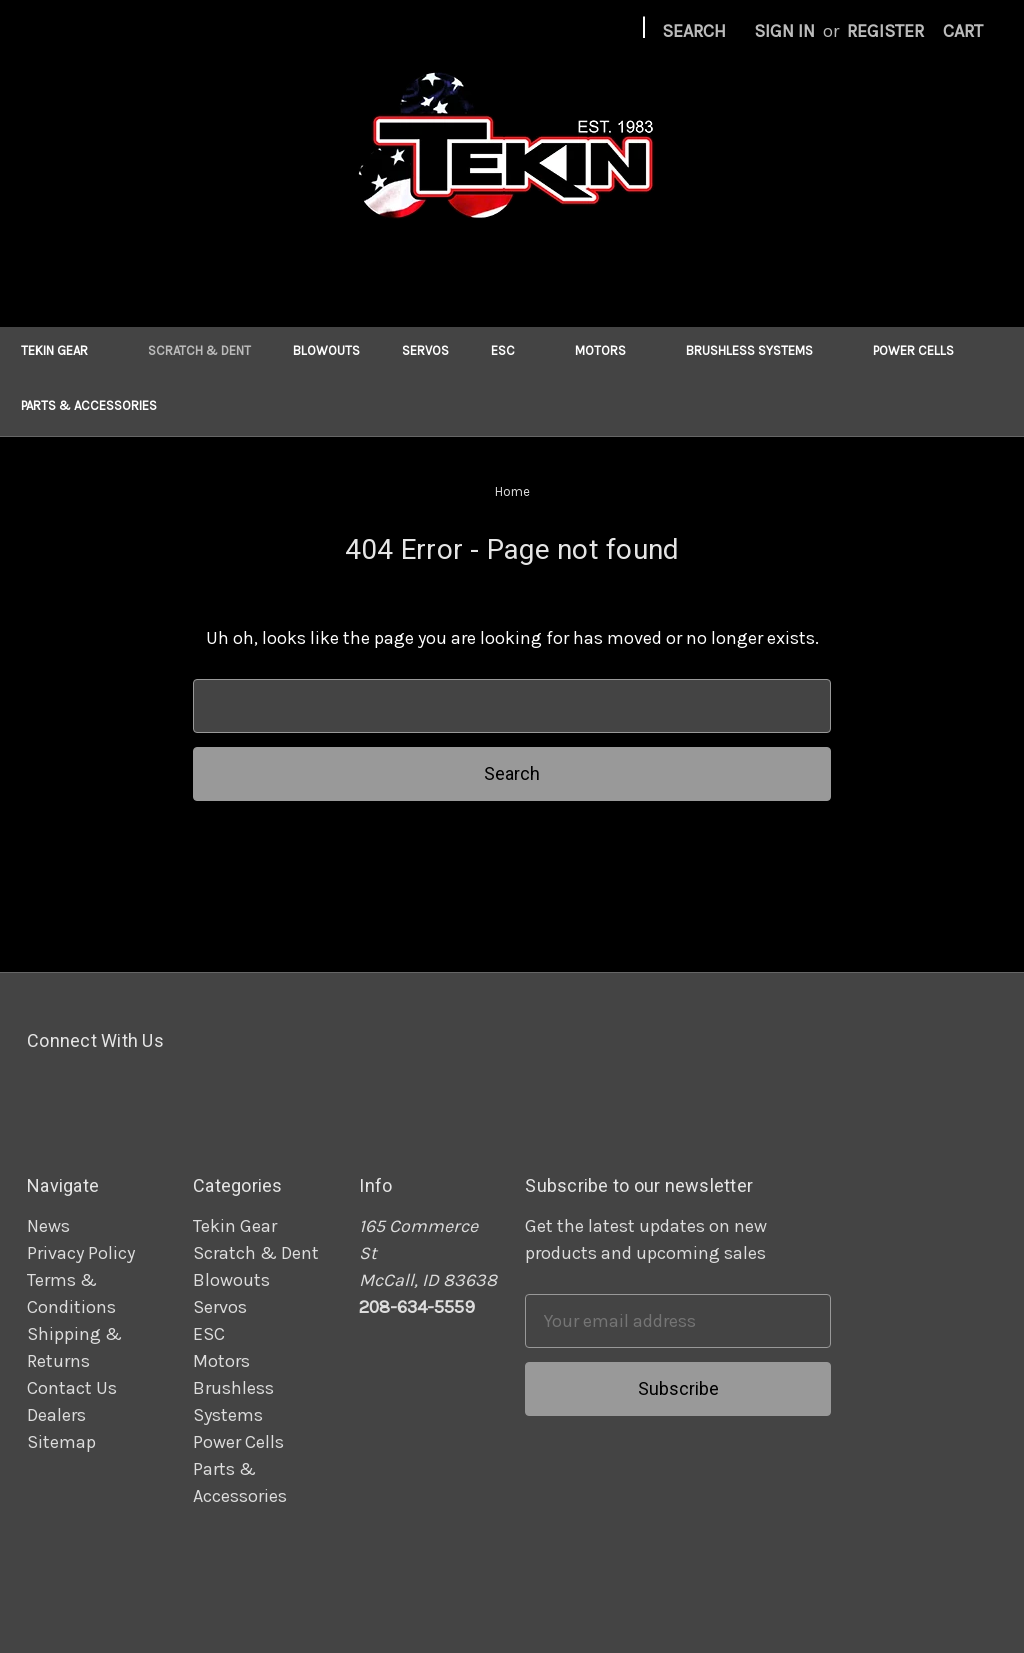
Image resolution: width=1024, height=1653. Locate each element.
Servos (425, 350)
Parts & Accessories (98, 405)
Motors (609, 350)
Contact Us (72, 1388)
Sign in (784, 31)
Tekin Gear (63, 350)
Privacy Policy (81, 1253)
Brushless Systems (758, 350)
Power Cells (922, 350)
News (48, 1226)
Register (885, 31)
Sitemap (61, 1442)
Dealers (56, 1415)
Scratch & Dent (199, 350)
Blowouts (326, 350)
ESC (512, 350)
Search (694, 31)
